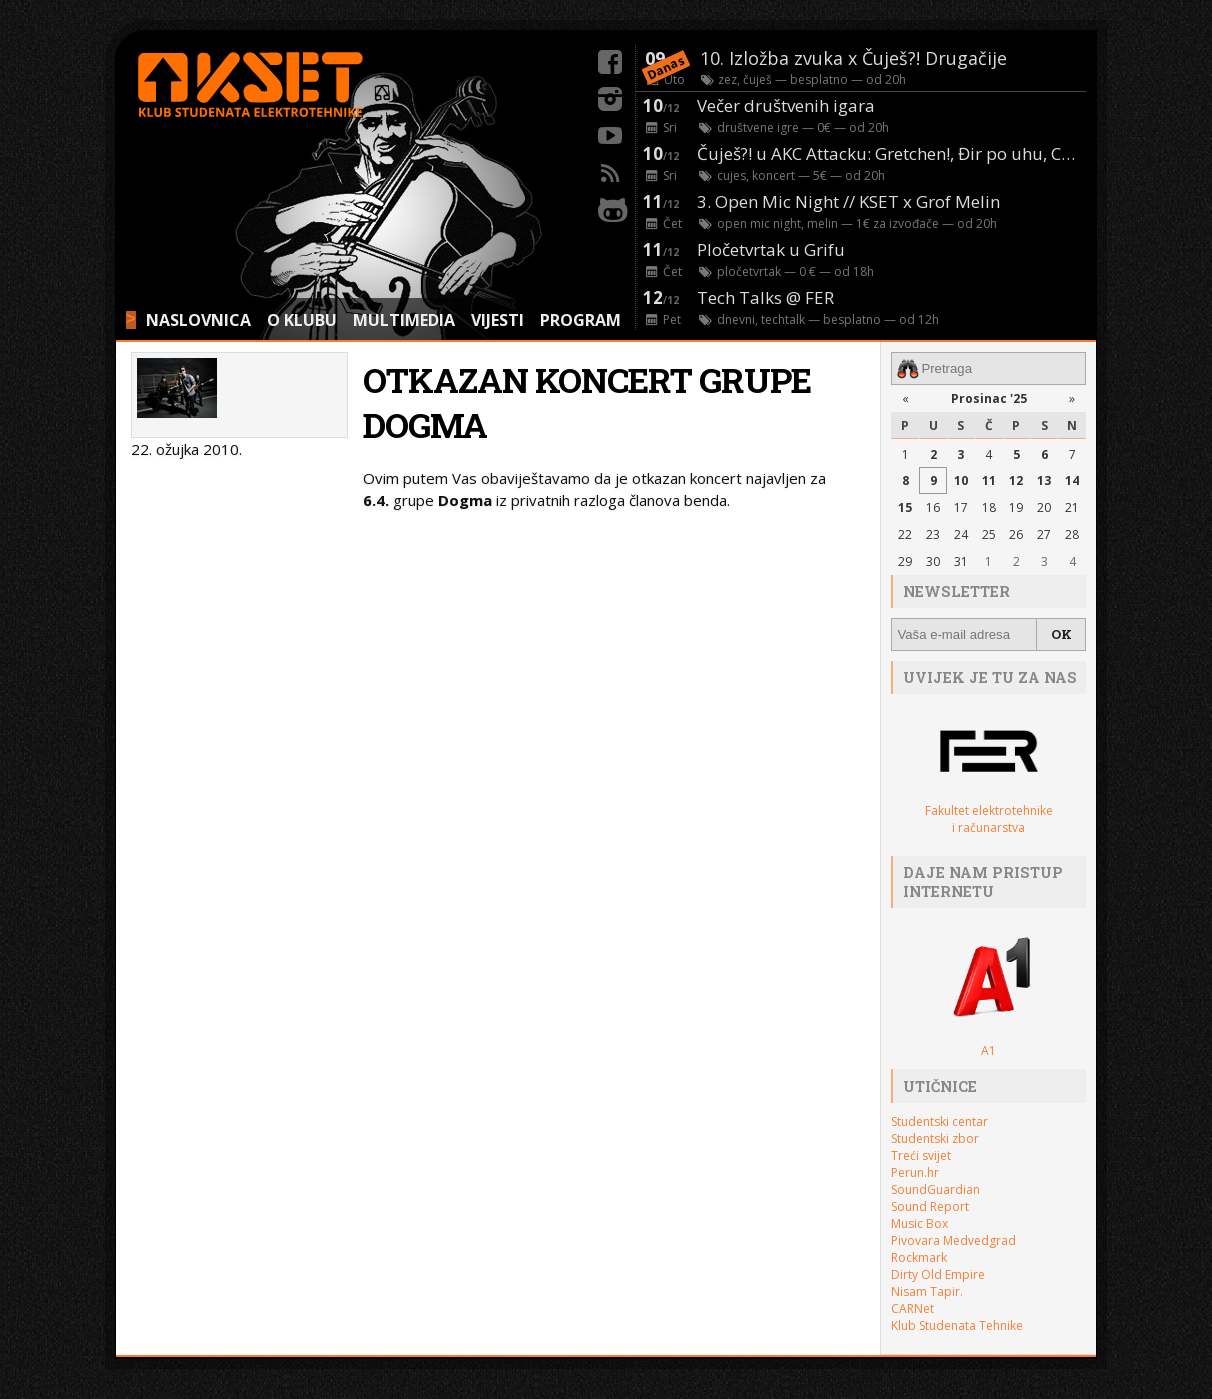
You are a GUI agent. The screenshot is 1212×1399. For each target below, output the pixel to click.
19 (1016, 507)
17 (961, 507)
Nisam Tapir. (927, 1291)
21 (1072, 507)
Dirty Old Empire (938, 1274)
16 (933, 507)
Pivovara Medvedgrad (953, 1240)
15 (905, 507)
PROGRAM (580, 320)
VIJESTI (497, 320)
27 (1044, 534)
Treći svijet (921, 1155)
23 (933, 534)
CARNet (912, 1308)
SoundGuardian (935, 1189)
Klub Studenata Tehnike (957, 1325)
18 (989, 507)
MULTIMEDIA (404, 320)
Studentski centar (939, 1121)
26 (1016, 534)
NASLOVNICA (198, 320)
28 (1072, 534)
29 (905, 561)
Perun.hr (915, 1172)
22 (905, 534)
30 (933, 561)
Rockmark (919, 1257)
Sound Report (930, 1206)
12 (1016, 480)
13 (1044, 480)
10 (961, 480)
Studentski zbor (935, 1138)
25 (989, 534)
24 (961, 534)
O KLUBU (302, 320)
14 (1072, 480)
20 (1044, 507)
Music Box (919, 1223)
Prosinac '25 (989, 398)
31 (961, 561)
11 (989, 480)
